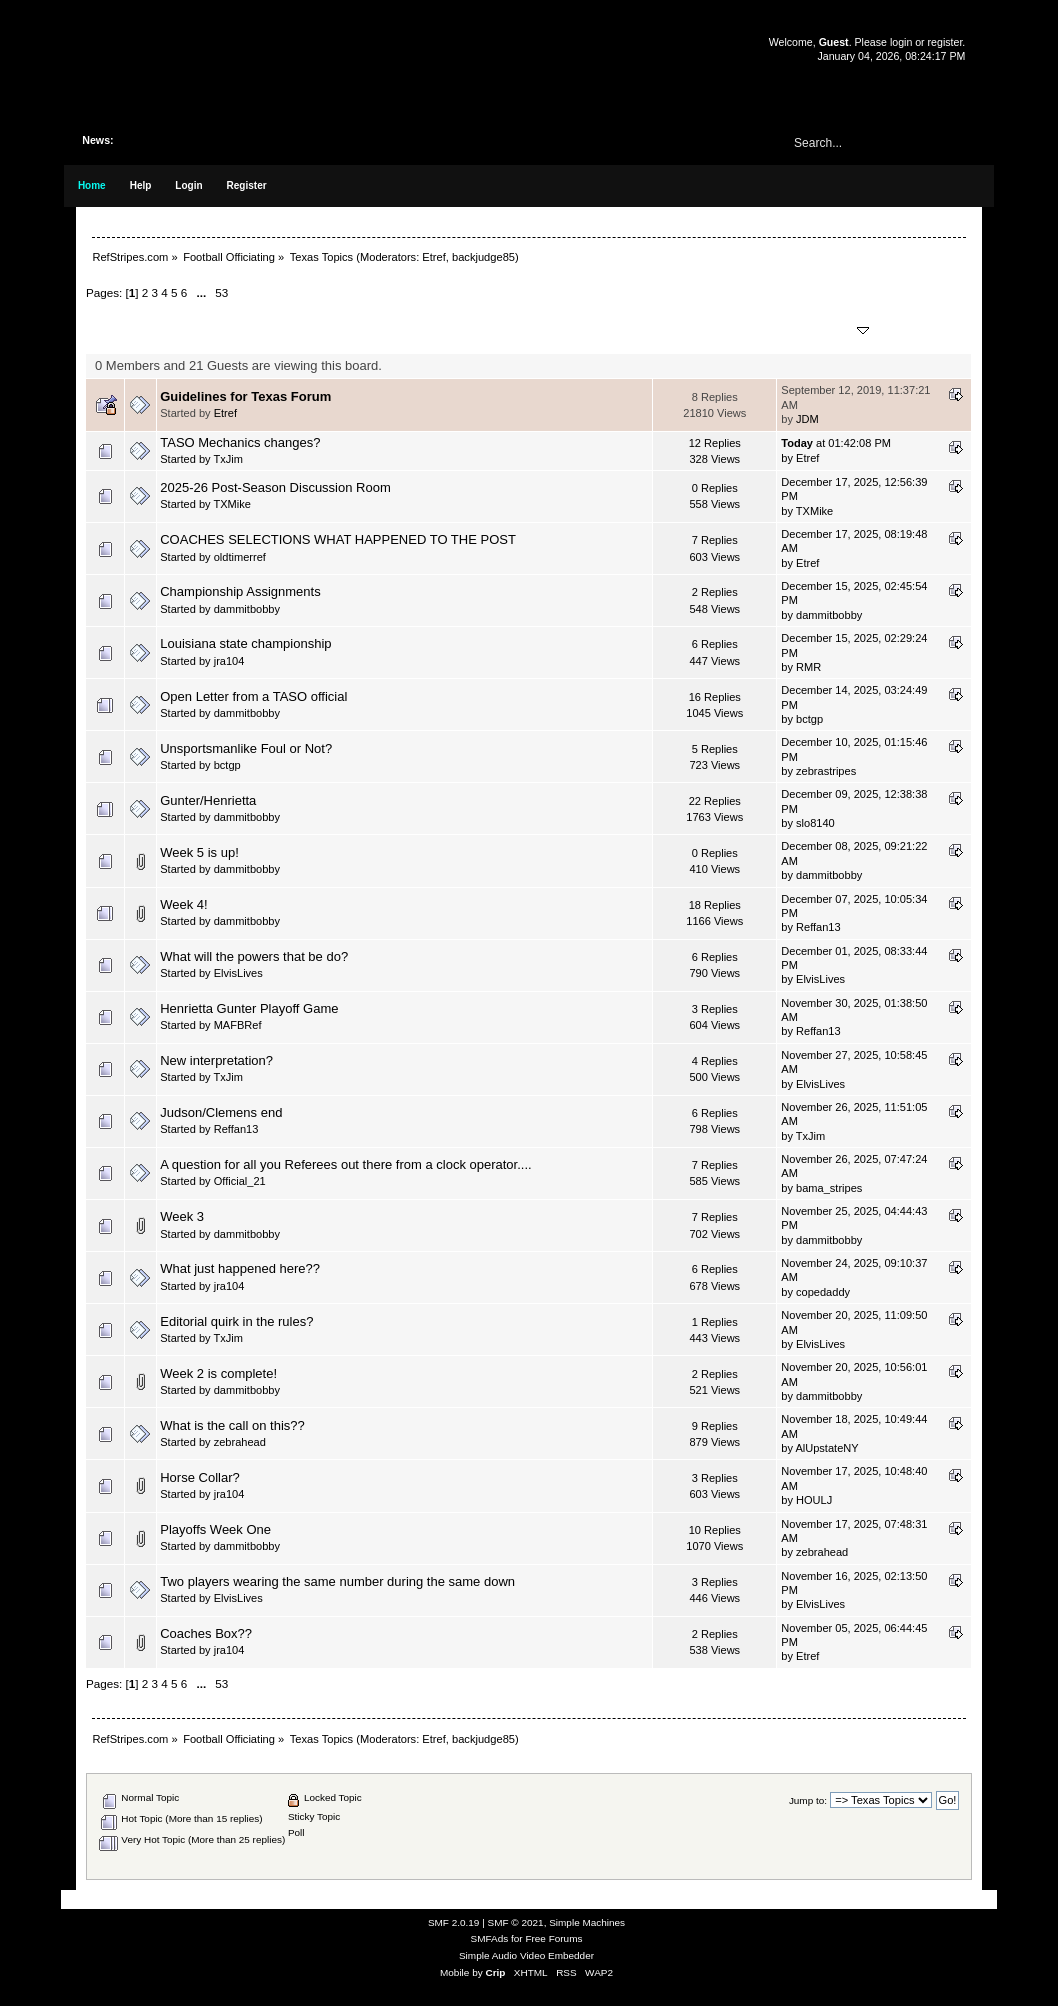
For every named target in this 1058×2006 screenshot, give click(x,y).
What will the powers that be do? (254, 956)
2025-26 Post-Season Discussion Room (275, 487)
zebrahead (240, 1442)
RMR (808, 667)
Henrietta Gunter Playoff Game (249, 1008)
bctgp (809, 719)
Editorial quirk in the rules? (236, 1321)
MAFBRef (238, 1025)
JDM (807, 419)
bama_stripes (829, 1188)
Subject (191, 330)
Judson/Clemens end (221, 1112)
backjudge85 (483, 257)
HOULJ (814, 1500)
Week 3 (182, 1216)
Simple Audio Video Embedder (526, 1955)
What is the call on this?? (232, 1425)
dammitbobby (247, 609)
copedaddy (823, 1292)
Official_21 (240, 1181)
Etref (433, 257)
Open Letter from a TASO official (253, 696)
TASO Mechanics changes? (240, 442)
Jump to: (808, 1800)
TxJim (227, 459)
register (945, 42)
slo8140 (815, 823)
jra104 (229, 661)
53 (221, 292)
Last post (826, 330)
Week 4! (183, 904)
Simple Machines (587, 1922)
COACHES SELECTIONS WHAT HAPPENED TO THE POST (338, 539)
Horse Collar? (199, 1477)
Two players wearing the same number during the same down (337, 1581)
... (202, 292)
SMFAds (490, 1938)
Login (188, 185)
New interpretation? (216, 1060)
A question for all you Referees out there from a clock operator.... (345, 1164)
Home (92, 185)
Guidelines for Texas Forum (245, 396)
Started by (271, 330)
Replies (710, 322)
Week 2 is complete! (218, 1373)
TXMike (231, 504)
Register (247, 185)
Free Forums (553, 1938)
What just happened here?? (240, 1268)
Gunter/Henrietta (208, 800)
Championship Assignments (240, 591)
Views (715, 338)
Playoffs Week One (215, 1529)
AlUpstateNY (826, 1448)
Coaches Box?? (206, 1633)
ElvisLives (238, 973)
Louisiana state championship (245, 643)
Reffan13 (818, 927)
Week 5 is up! (199, 852)
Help (141, 185)
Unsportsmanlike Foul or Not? (246, 748)
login (901, 42)
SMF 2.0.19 (454, 1922)
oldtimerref (240, 557)
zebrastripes (826, 771)
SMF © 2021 (516, 1922)
